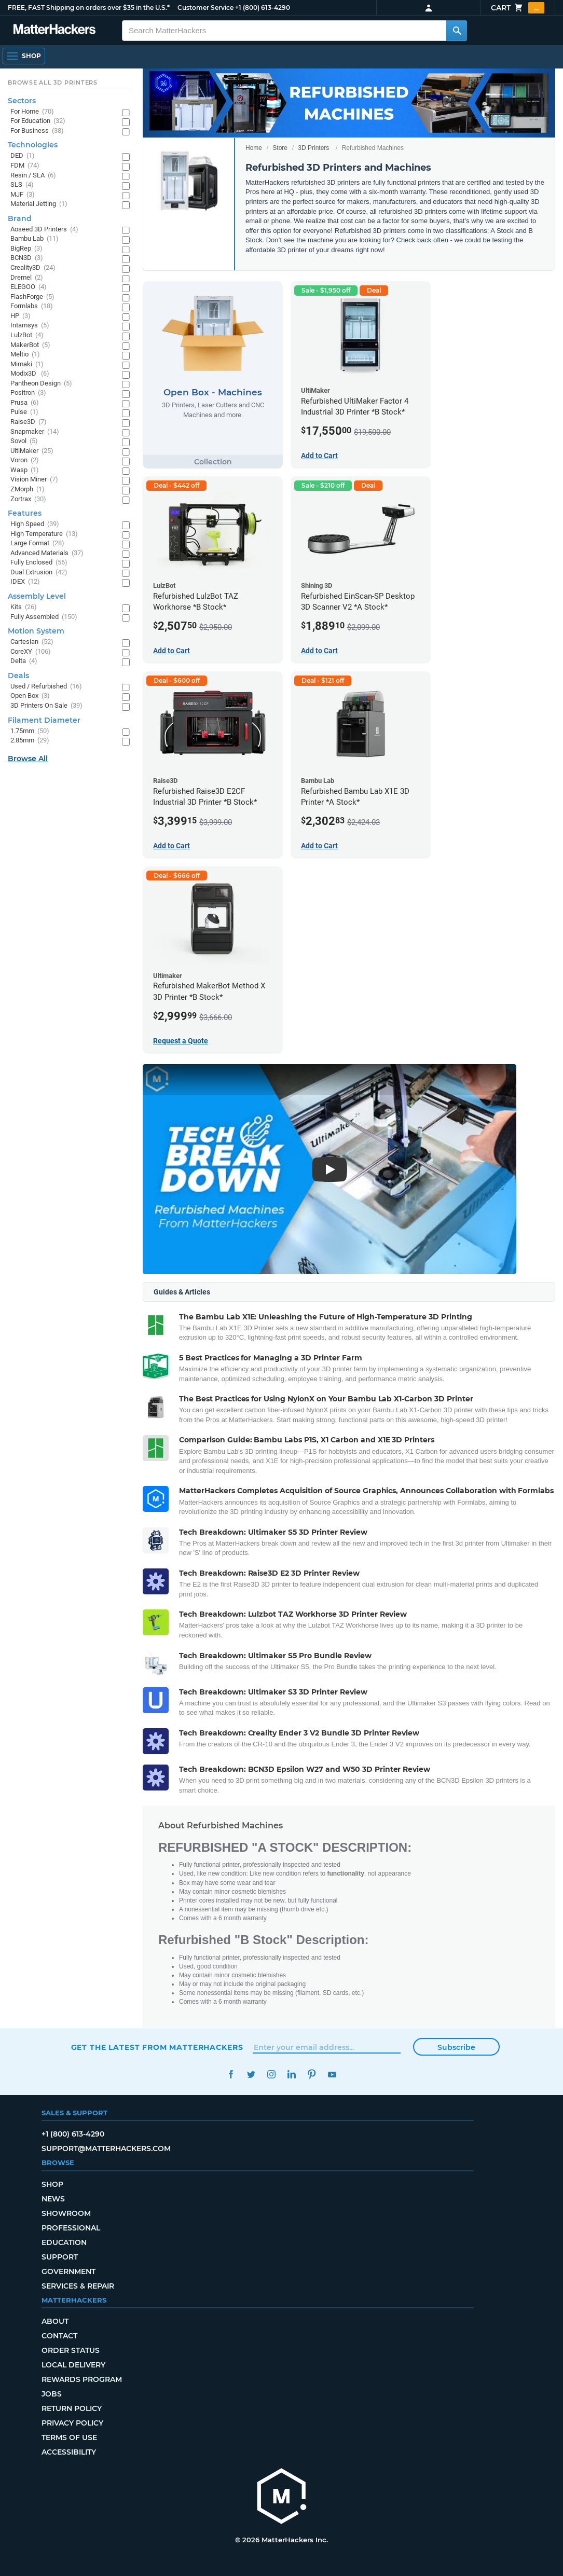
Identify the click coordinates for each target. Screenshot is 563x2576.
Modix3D (29, 374)
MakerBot (30, 345)
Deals (18, 675)
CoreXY (30, 652)
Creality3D (33, 268)
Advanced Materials (47, 553)
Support (60, 2257)
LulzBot (27, 335)
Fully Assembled (43, 617)
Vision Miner (34, 480)
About (55, 2321)
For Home (32, 112)
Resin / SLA (33, 176)
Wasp (24, 470)
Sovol (24, 441)
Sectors (22, 100)
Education (64, 2242)
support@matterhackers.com (106, 2148)
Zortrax (28, 499)
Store (279, 147)
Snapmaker (34, 432)
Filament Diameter (44, 720)
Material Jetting (38, 204)
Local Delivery (73, 2365)
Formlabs (31, 306)
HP (20, 316)
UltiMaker (31, 451)
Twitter (251, 2074)
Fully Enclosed (38, 563)
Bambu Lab (34, 239)
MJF (22, 195)
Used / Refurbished (46, 687)
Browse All (28, 758)
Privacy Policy (72, 2423)
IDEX (25, 582)
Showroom (66, 2213)
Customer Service (205, 7)
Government (68, 2271)
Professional (71, 2228)
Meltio (25, 355)
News (53, 2198)
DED (22, 156)
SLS (22, 185)
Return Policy (72, 2408)
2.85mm (29, 741)
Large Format (37, 543)
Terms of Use (69, 2437)
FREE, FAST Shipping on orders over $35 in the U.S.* (89, 7)
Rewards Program (82, 2379)
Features (25, 513)
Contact (59, 2335)
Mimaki (27, 364)
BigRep (26, 249)
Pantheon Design (41, 384)
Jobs (52, 2394)
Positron (28, 393)
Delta (23, 661)
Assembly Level (37, 596)
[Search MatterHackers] (456, 30)
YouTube (332, 2074)
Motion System (36, 631)
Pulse (24, 412)
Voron (24, 460)
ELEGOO (28, 287)
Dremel (26, 278)
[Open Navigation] (24, 56)
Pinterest (312, 2074)
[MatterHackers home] (281, 2497)
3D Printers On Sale (46, 706)
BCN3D (26, 258)
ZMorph (27, 489)
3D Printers (313, 147)
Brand (20, 218)
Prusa (24, 403)
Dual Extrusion (38, 572)
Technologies (33, 144)
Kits (23, 607)
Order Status (71, 2350)
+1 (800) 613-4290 (262, 7)
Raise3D (28, 422)
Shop (52, 2184)
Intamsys (29, 325)
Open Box (30, 696)
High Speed (34, 524)
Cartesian (31, 642)
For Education (37, 121)
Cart (517, 7)
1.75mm (29, 731)
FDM (24, 166)
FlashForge (32, 297)
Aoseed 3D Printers (44, 230)
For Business (37, 131)
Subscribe (456, 2047)
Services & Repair (78, 2286)
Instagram (272, 2074)
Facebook (231, 2074)
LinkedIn (292, 2074)
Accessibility (69, 2452)
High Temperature (44, 534)
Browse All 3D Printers (53, 82)
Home (253, 147)
